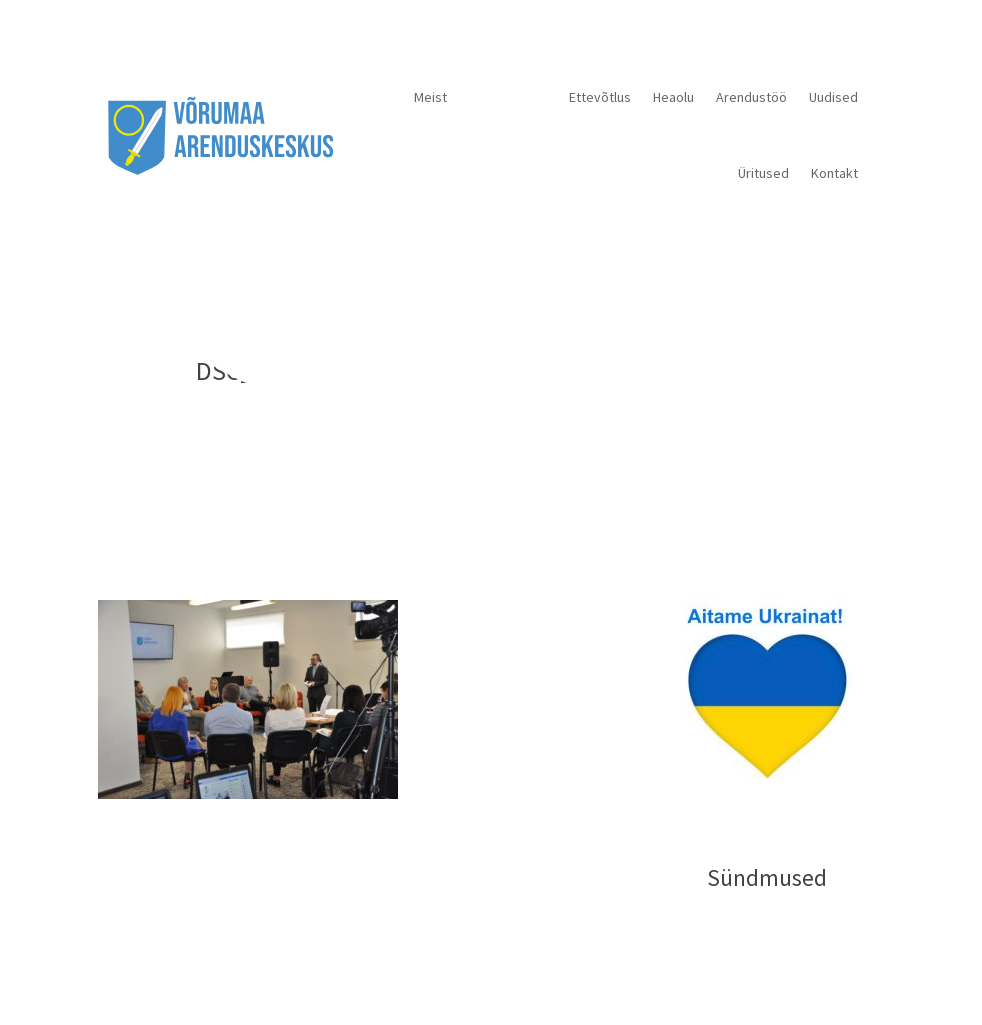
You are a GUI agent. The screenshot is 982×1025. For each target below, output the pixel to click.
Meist (430, 97)
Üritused (763, 173)
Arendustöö (751, 97)
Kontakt (834, 173)
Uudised (833, 97)
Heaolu (673, 97)
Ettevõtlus (600, 97)
